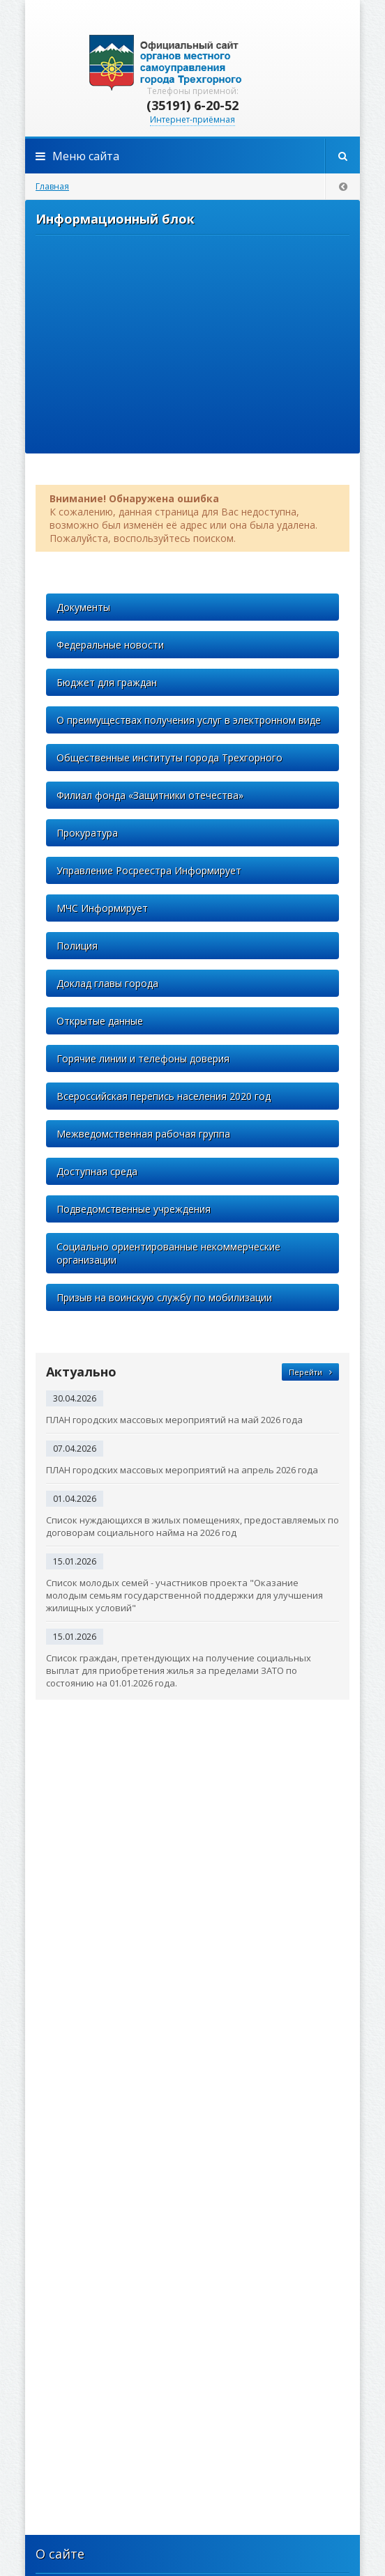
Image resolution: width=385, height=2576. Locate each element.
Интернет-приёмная (192, 119)
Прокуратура (87, 832)
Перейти (310, 1372)
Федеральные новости (110, 644)
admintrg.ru (192, 63)
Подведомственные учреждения (133, 1209)
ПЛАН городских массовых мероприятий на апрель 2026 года (182, 1470)
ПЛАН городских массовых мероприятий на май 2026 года (174, 1419)
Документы (83, 607)
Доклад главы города (107, 983)
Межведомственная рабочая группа (143, 1133)
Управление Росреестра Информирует (148, 870)
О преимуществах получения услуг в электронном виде (188, 720)
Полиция (77, 945)
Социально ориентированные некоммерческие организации (168, 1253)
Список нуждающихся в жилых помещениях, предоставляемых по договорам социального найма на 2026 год (192, 1526)
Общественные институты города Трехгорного (169, 757)
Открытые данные (99, 1020)
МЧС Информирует (102, 908)
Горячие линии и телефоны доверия (142, 1058)
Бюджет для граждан (106, 682)
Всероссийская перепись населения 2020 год (163, 1096)
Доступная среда (96, 1171)
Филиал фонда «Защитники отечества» (149, 795)
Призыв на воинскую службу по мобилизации (164, 1297)
